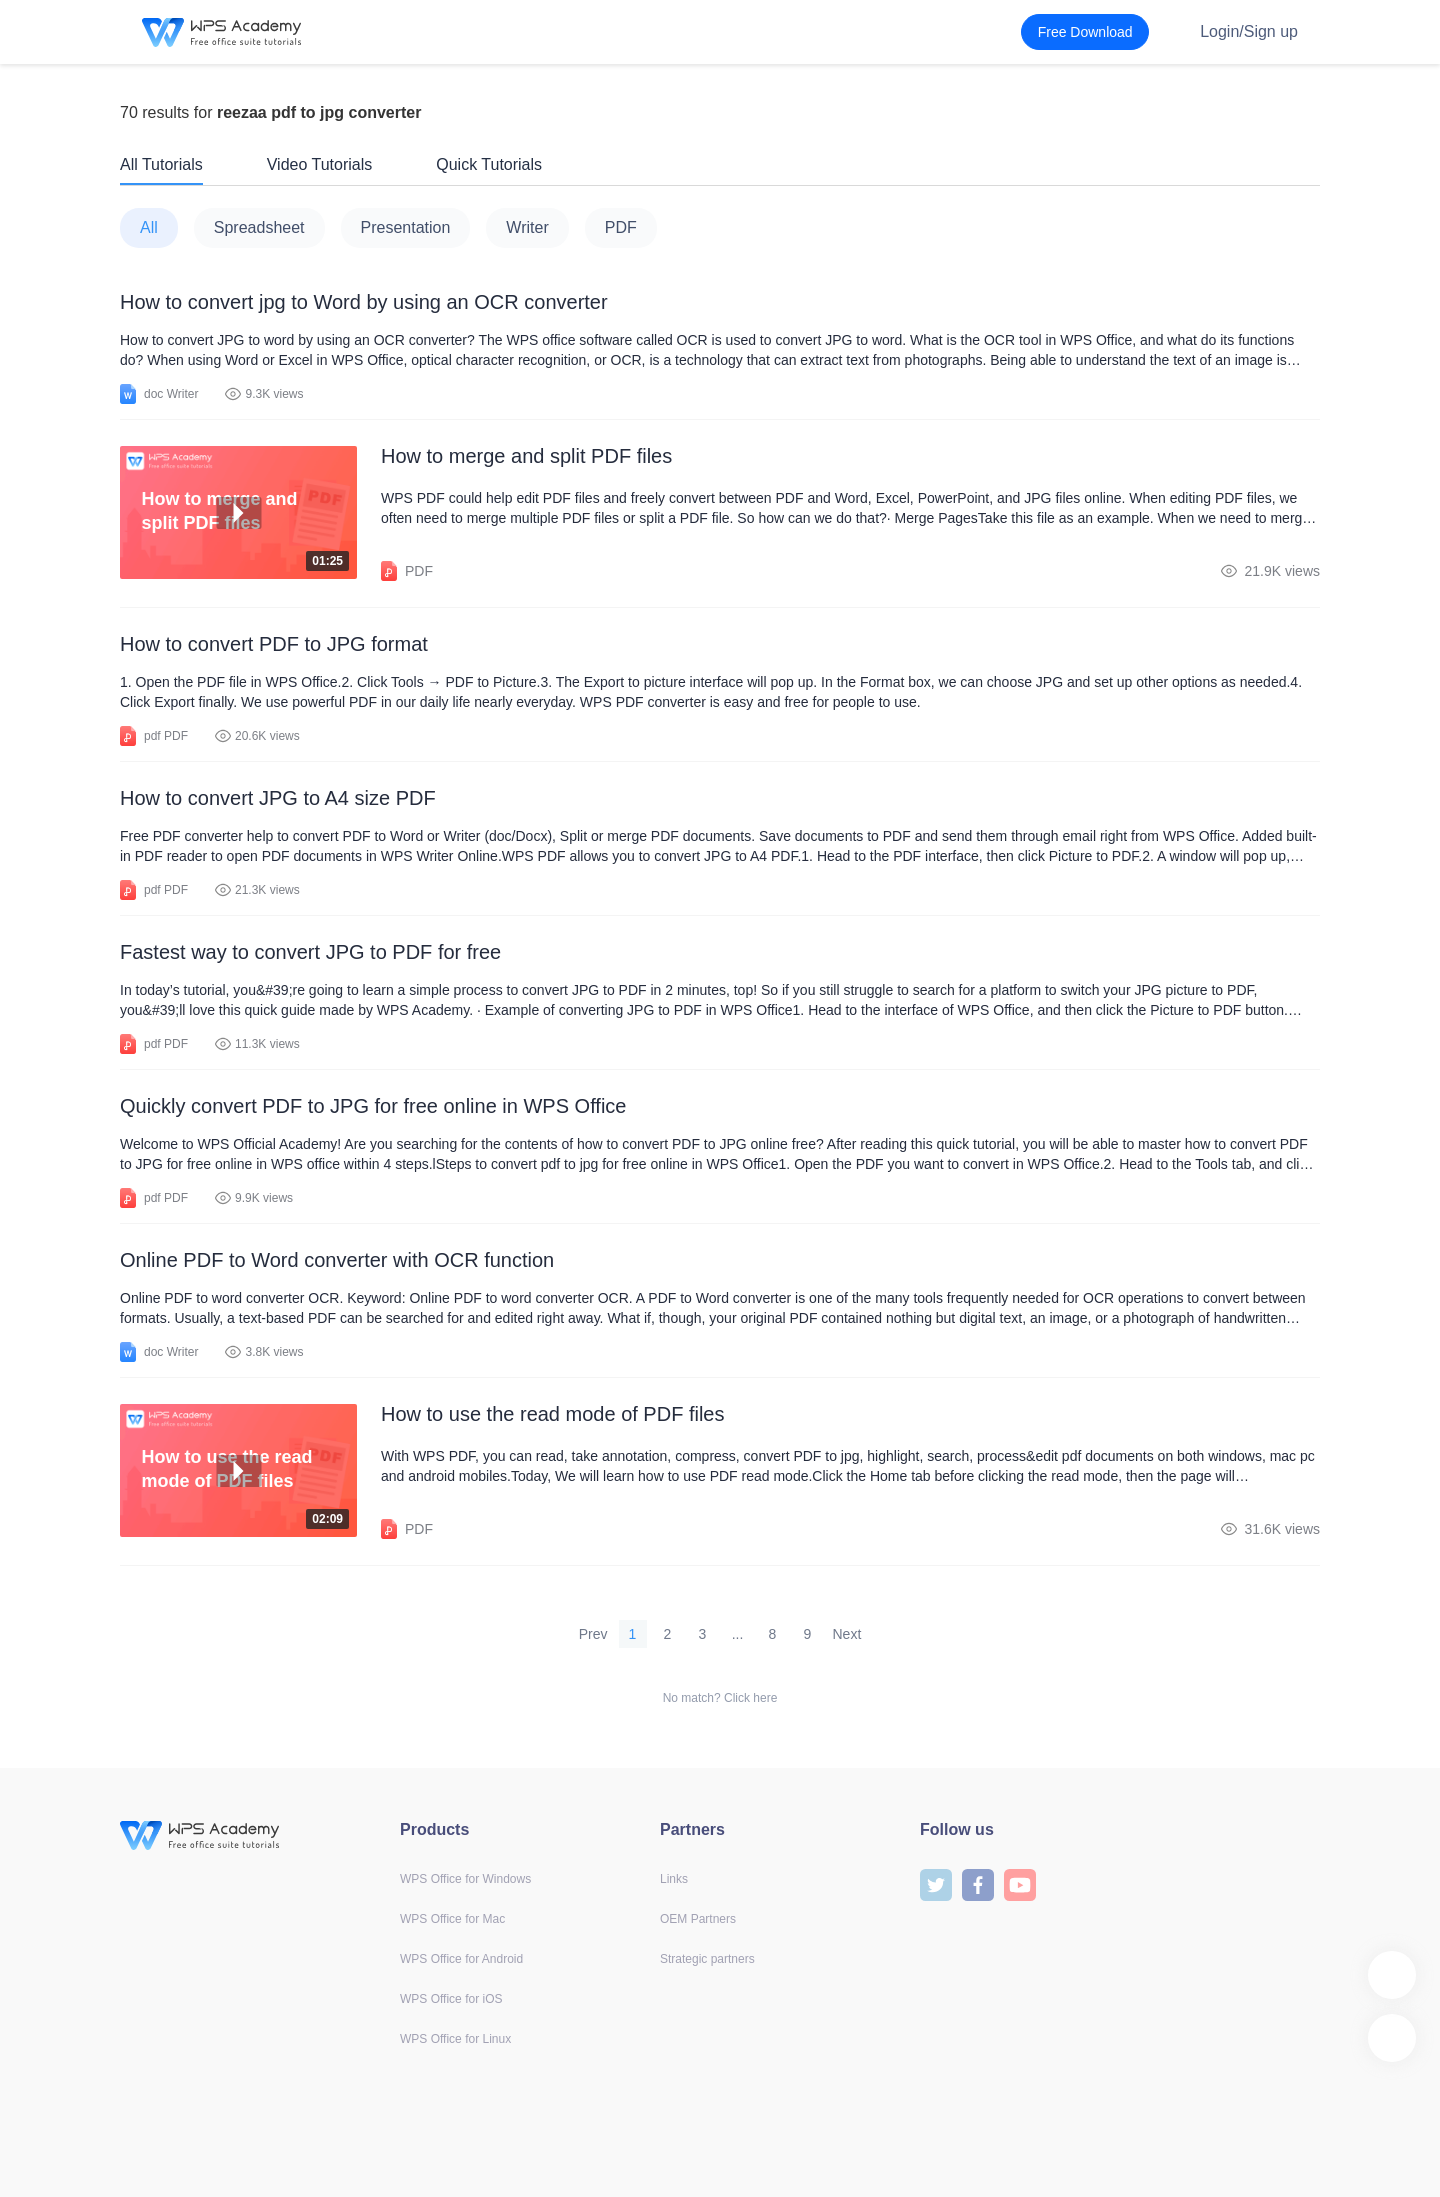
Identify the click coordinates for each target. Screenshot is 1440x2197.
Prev (593, 1634)
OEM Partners (698, 1919)
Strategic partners (707, 1959)
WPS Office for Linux (455, 2039)
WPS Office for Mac (452, 1919)
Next (847, 1634)
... (738, 1634)
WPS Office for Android (461, 1959)
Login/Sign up (1249, 31)
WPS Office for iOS (451, 1999)
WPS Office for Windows (465, 1879)
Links (674, 1879)
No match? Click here (720, 1698)
